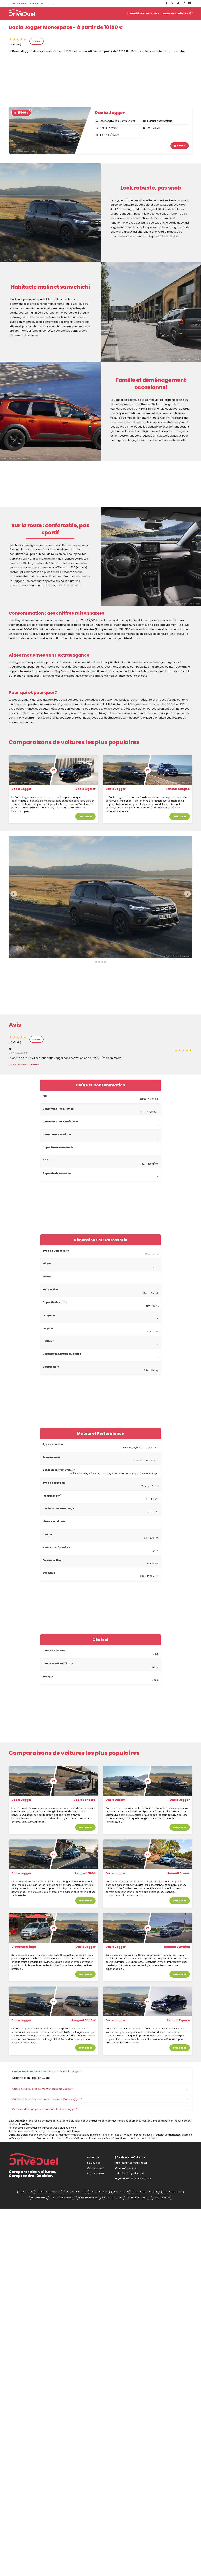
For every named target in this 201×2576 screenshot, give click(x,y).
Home (12, 3)
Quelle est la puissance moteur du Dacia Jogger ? (43, 2089)
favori (179, 145)
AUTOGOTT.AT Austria (161, 2197)
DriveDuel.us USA (26, 2192)
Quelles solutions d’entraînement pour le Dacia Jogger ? (47, 2071)
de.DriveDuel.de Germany (49, 2192)
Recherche (141, 13)
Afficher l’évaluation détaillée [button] (24, 1064)
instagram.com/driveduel (131, 2162)
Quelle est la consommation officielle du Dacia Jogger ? (47, 2099)
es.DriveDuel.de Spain (98, 2192)
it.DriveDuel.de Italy (39, 2197)
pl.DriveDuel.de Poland (172, 2192)
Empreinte (93, 2157)
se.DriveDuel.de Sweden (62, 2197)
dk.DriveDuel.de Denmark (88, 2197)
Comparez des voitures (170, 13)
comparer (85, 816)
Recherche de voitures (31, 3)
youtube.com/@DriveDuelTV (133, 2178)
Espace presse (95, 2173)
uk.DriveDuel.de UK (121, 2192)
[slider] (18, 39)
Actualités (122, 13)
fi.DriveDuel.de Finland (113, 2197)
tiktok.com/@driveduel (129, 2173)
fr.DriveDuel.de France (75, 2192)
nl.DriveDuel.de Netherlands (146, 2192)
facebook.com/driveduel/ (131, 2157)
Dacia (51, 3)
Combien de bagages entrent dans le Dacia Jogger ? (45, 2109)
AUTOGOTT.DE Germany (138, 2197)
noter (36, 41)
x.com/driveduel (125, 2168)
